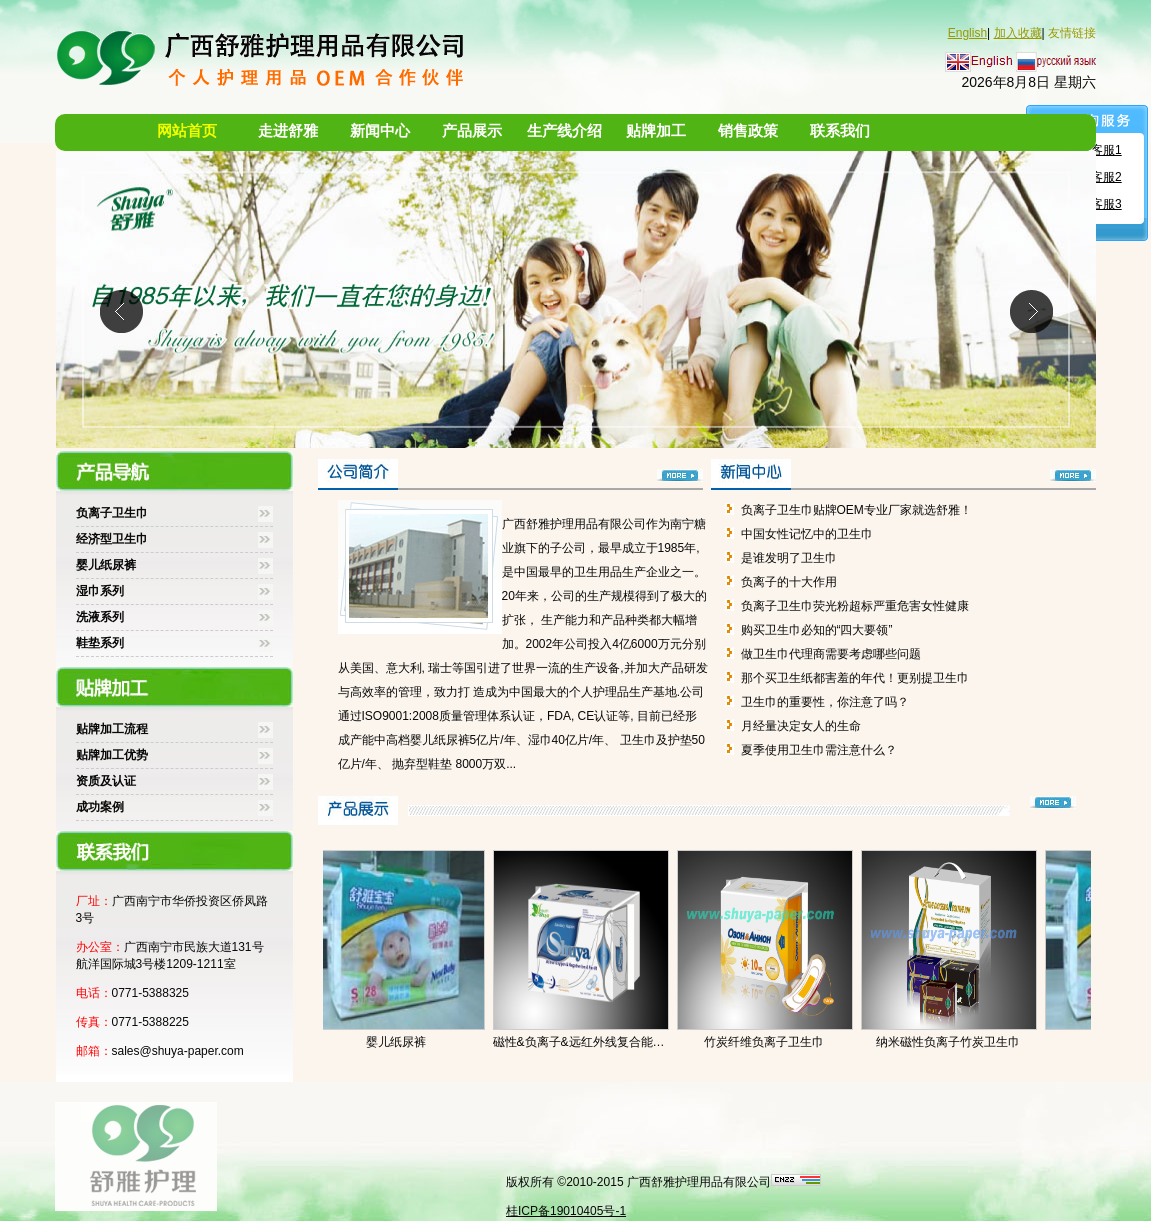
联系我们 (840, 131)
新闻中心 (380, 131)
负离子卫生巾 (112, 513)
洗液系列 (100, 617)
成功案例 (100, 807)
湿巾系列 (100, 591)
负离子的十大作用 (789, 582)
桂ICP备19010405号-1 (566, 1211)
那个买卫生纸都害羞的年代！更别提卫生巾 (855, 678)
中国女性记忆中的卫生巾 (807, 534)
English (967, 33)
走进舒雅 (288, 131)
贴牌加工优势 (112, 755)
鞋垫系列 (100, 643)
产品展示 (472, 131)
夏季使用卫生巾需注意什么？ (819, 750)
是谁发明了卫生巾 (789, 558)
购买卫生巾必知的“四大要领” (817, 630)
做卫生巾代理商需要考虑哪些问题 (831, 654)
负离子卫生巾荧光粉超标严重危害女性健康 (855, 606)
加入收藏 (1018, 33)
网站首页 (187, 131)
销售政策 (748, 131)
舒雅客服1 (1094, 150)
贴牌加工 (656, 131)
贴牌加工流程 (112, 729)
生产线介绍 (564, 131)
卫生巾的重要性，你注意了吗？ (825, 702)
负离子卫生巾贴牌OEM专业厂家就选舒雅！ (856, 510)
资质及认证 (106, 781)
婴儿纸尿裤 (106, 565)
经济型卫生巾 (112, 539)
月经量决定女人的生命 (801, 726)
